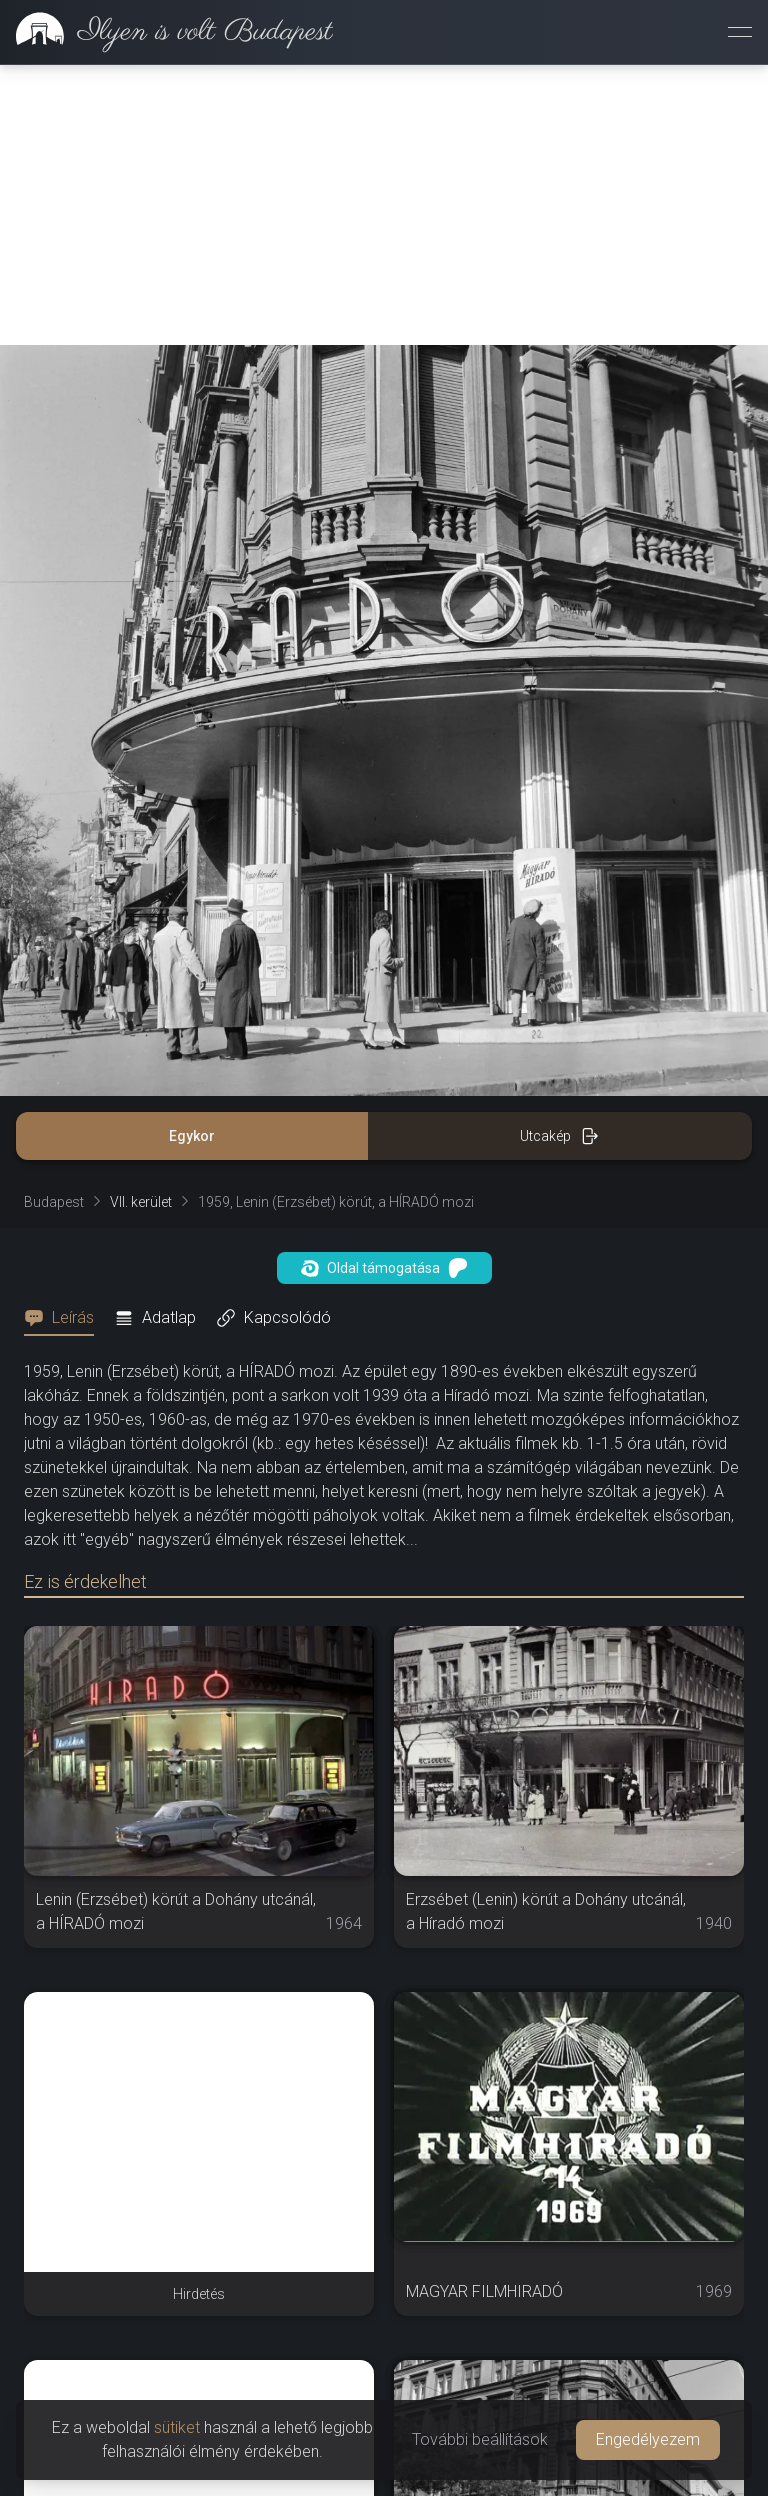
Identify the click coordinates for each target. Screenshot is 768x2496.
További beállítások (480, 2439)
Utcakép (559, 1136)
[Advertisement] (384, 205)
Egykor (192, 1136)
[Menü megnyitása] (740, 32)
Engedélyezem (648, 2439)
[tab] (65, 1318)
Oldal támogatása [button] (384, 1268)
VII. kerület (141, 1202)
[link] (166, 32)
